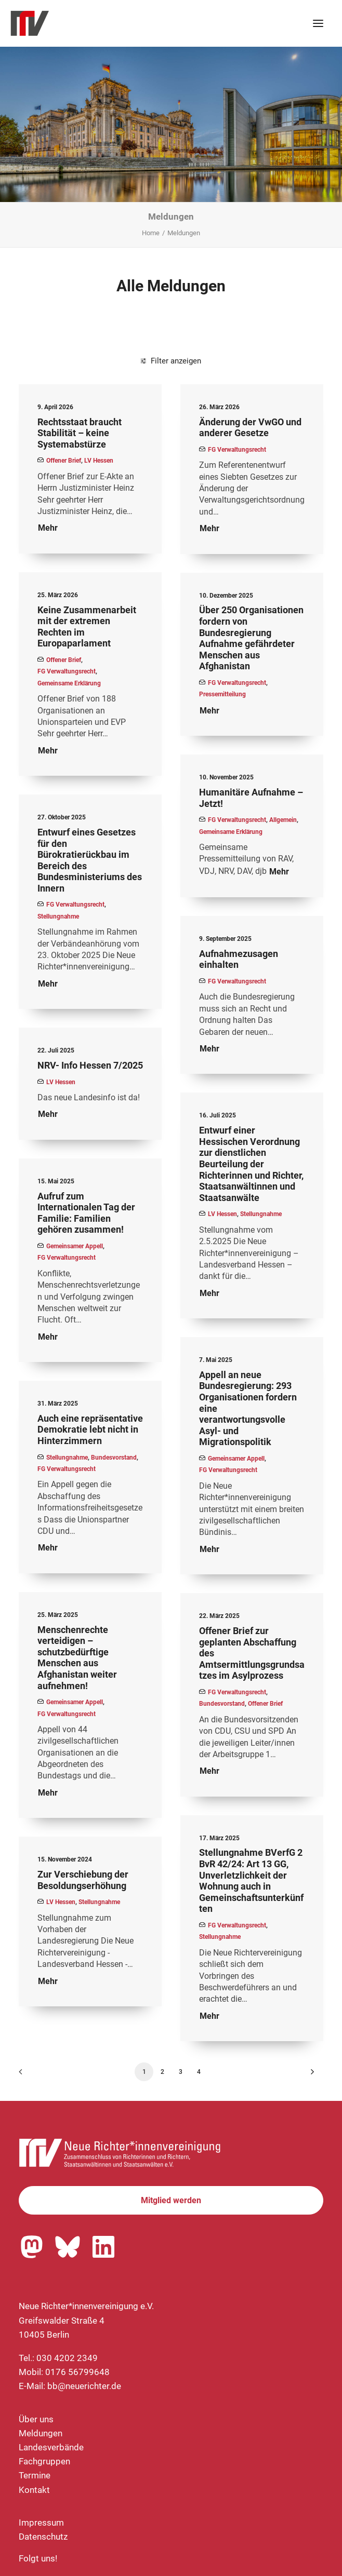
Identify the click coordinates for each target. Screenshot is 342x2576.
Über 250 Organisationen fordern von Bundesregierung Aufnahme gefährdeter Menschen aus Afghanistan (251, 637)
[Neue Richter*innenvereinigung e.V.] (100, 23)
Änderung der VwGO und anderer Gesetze (250, 427)
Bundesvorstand (114, 1457)
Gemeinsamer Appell (74, 1246)
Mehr (48, 528)
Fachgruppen (44, 2461)
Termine (34, 2475)
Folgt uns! (38, 2558)
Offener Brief (63, 460)
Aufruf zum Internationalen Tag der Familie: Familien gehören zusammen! (86, 1213)
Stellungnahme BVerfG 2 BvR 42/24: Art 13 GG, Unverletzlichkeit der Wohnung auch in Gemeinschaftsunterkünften (251, 1880)
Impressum (41, 2522)
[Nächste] (309, 2075)
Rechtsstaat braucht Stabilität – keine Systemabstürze (79, 433)
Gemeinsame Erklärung (69, 683)
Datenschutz (43, 2536)
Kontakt (34, 2490)
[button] (318, 23)
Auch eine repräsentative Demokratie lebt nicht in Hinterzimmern (90, 1429)
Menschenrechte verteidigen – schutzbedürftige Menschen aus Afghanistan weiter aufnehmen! (77, 1657)
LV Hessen (98, 460)
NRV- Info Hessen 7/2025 (90, 1065)
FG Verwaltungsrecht (237, 449)
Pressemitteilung (222, 694)
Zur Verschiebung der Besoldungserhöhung (82, 1880)
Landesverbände (51, 2447)
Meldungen (40, 2433)
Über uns (36, 2419)
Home (151, 233)
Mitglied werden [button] (171, 2200)
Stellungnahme (58, 916)
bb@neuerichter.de (84, 2386)
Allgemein (283, 820)
